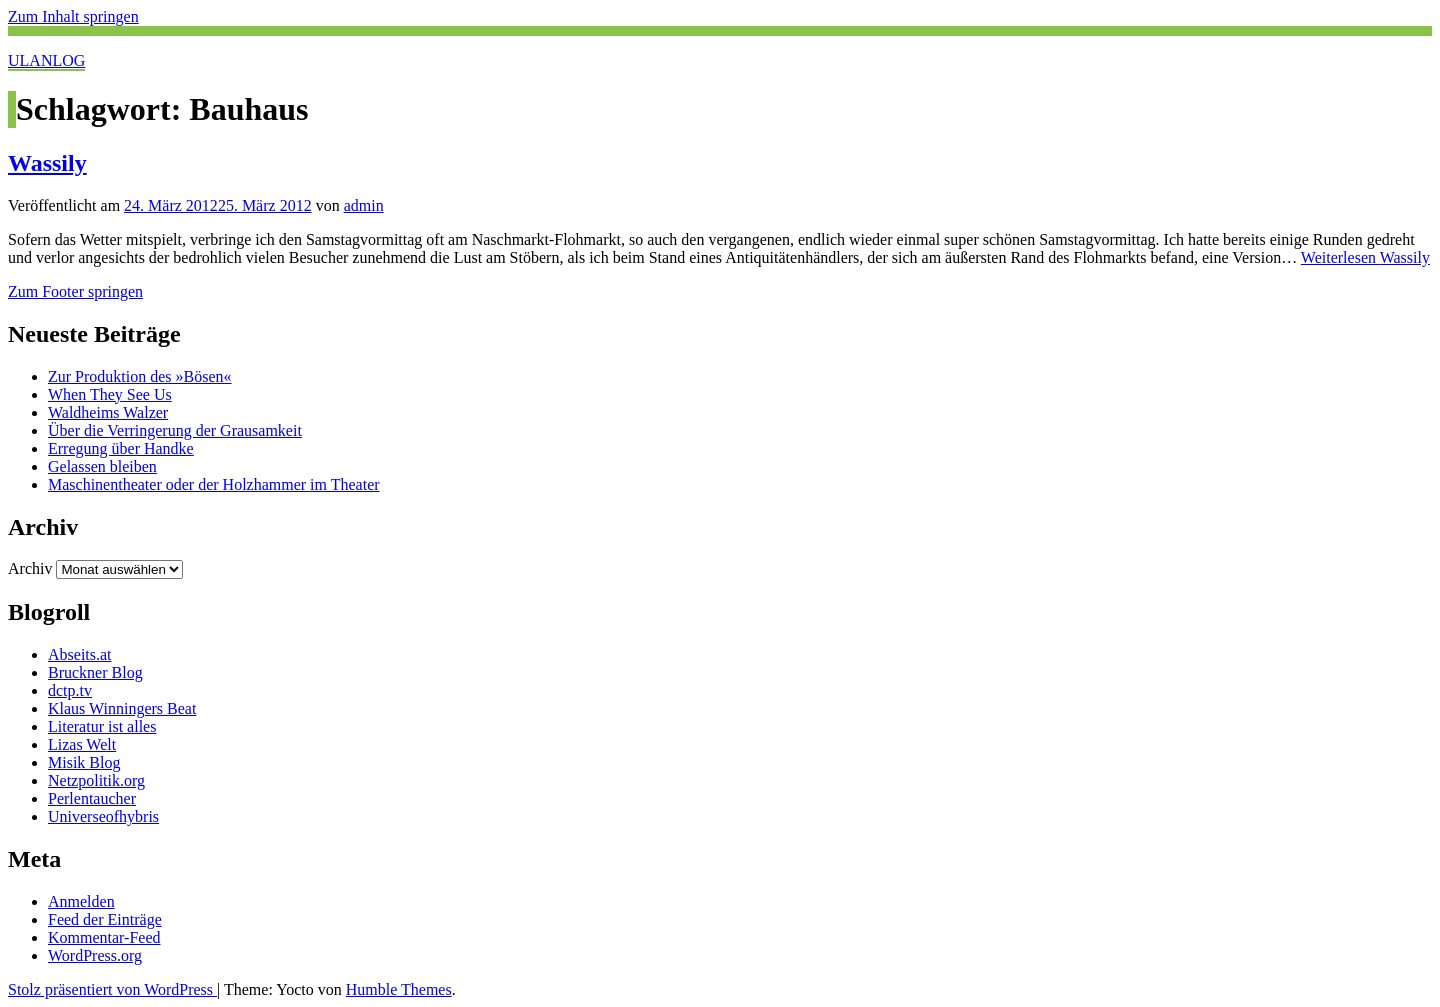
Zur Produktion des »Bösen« (140, 376)
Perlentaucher (92, 798)
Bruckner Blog (95, 672)
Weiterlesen (1365, 257)
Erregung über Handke (121, 448)
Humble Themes (399, 989)
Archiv (30, 568)
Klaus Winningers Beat (122, 708)
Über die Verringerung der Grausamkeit (175, 430)
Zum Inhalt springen (73, 16)
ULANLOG (46, 60)
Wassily (47, 163)
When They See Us (110, 394)
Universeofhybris (103, 816)
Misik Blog (84, 762)
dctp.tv (70, 690)
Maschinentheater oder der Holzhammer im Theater (214, 484)
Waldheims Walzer (108, 412)
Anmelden (81, 901)
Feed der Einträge (105, 919)
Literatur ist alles (102, 726)
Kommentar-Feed (104, 937)
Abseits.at (80, 654)
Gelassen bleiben (102, 466)
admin (364, 205)
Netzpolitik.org (96, 780)
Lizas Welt (82, 744)
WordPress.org (95, 955)
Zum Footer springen (75, 291)
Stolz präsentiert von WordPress (112, 989)
